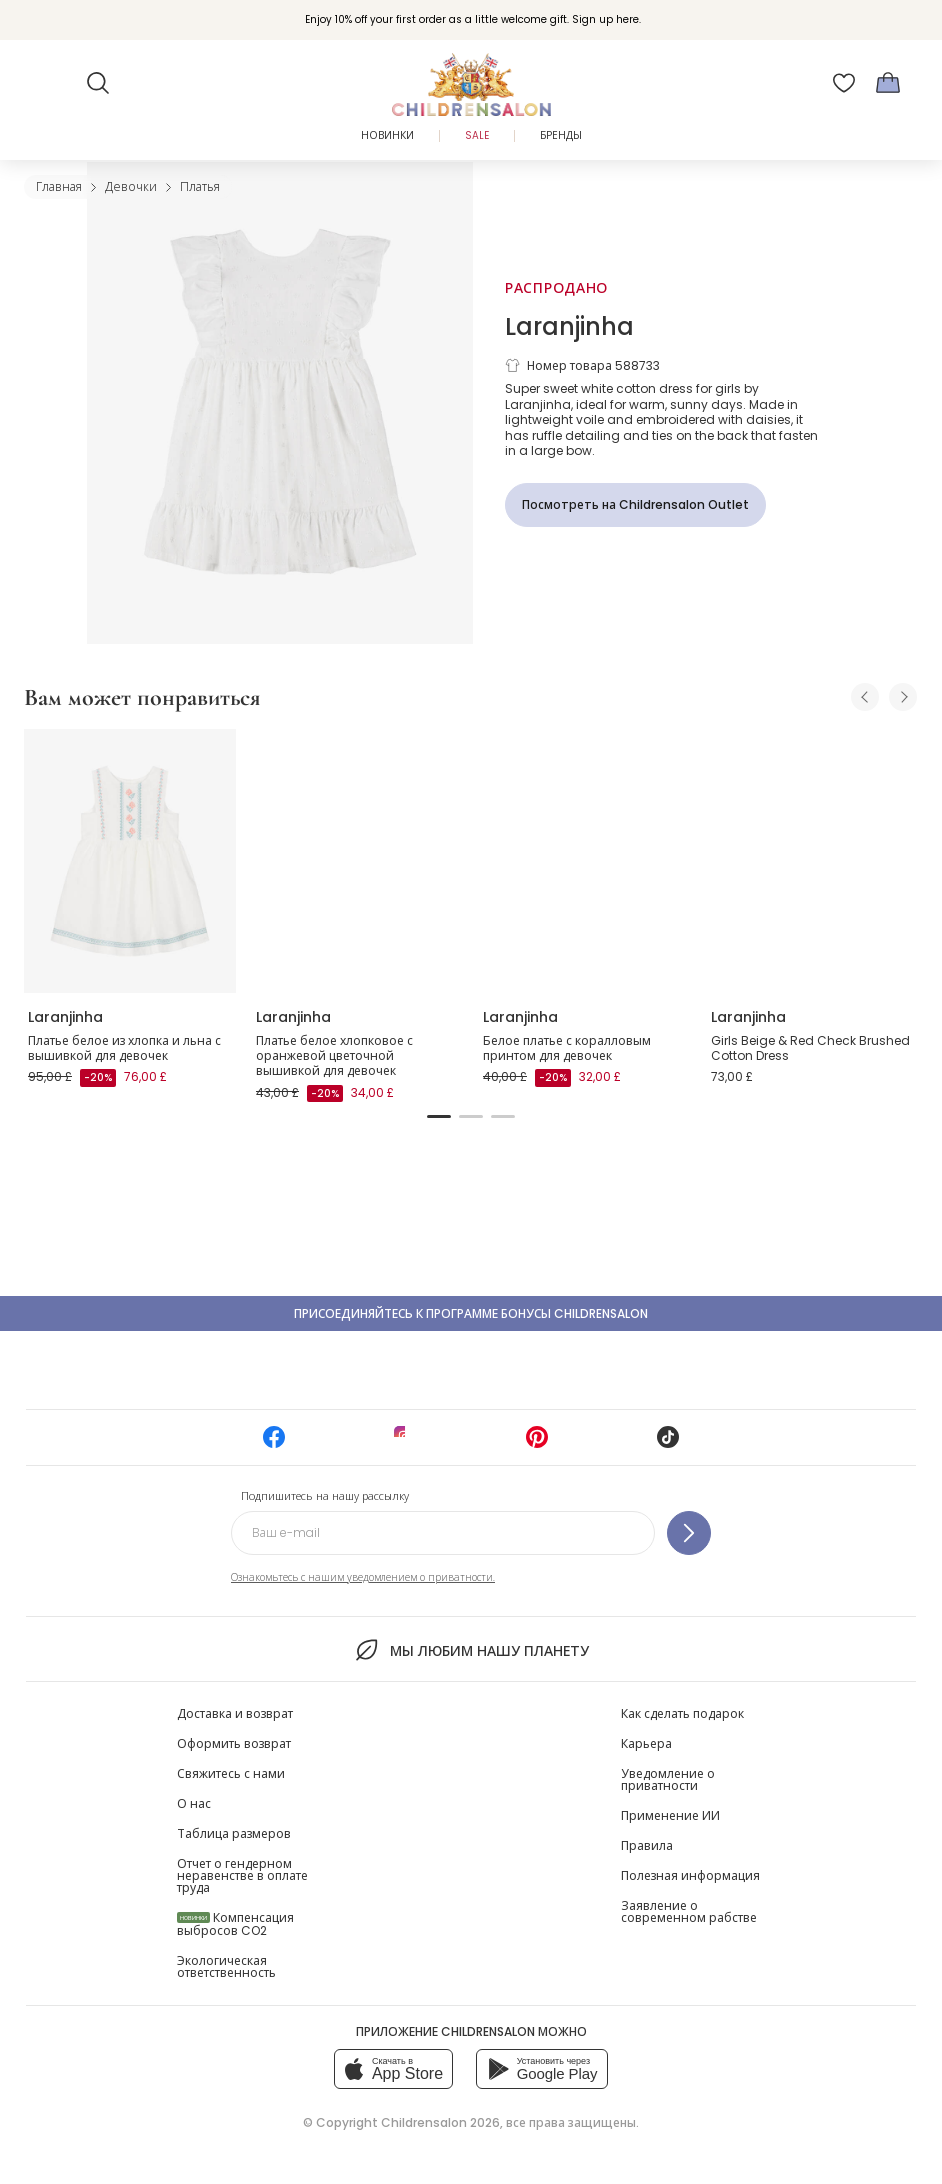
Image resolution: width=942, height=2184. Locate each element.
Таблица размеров (234, 1833)
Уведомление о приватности (668, 1779)
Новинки (387, 135)
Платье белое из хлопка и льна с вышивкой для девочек (124, 1048)
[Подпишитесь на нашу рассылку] (689, 1533)
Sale (477, 135)
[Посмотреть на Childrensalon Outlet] (635, 505)
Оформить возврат (234, 1743)
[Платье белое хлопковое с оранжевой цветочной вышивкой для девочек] (358, 861)
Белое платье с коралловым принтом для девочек (567, 1048)
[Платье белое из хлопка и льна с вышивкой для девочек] (130, 861)
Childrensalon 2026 (440, 2122)
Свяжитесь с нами (231, 1773)
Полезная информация (690, 1875)
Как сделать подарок (682, 1713)
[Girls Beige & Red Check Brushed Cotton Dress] (813, 861)
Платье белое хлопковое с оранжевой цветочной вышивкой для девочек (334, 1056)
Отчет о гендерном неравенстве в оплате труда (242, 1875)
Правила (647, 1845)
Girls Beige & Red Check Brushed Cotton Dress (810, 1048)
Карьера (646, 1743)
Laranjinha (569, 326)
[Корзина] (888, 83)
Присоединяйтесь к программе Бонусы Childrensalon (471, 1313)
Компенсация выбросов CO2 (235, 1924)
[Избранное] (844, 83)
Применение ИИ (670, 1815)
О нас (194, 1803)
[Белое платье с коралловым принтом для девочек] (585, 861)
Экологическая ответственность (226, 1966)
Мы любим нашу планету (470, 1650)
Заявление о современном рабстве (689, 1911)
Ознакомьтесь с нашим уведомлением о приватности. (363, 1577)
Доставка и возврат (235, 1713)
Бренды (561, 135)
